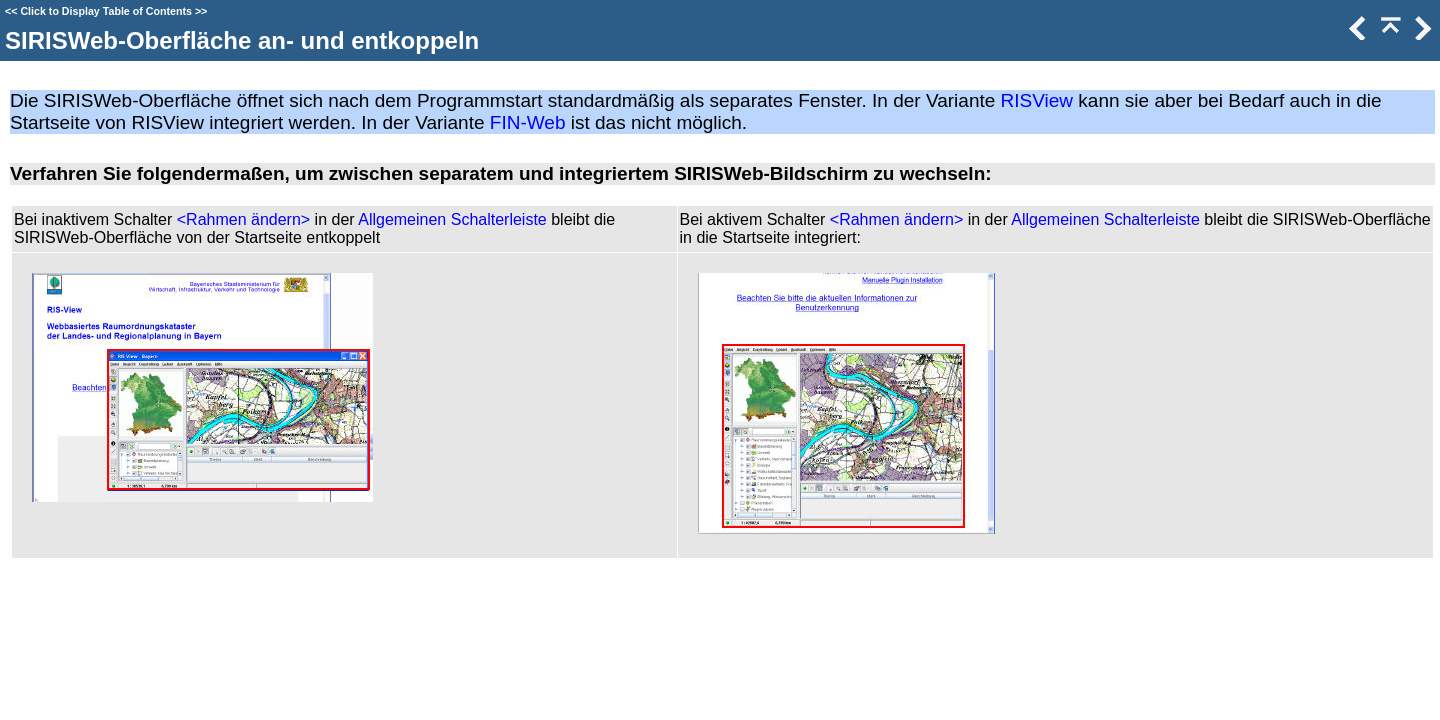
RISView (1037, 100)
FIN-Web (528, 122)
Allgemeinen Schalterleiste (452, 219)
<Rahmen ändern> (243, 219)
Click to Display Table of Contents (106, 11)
